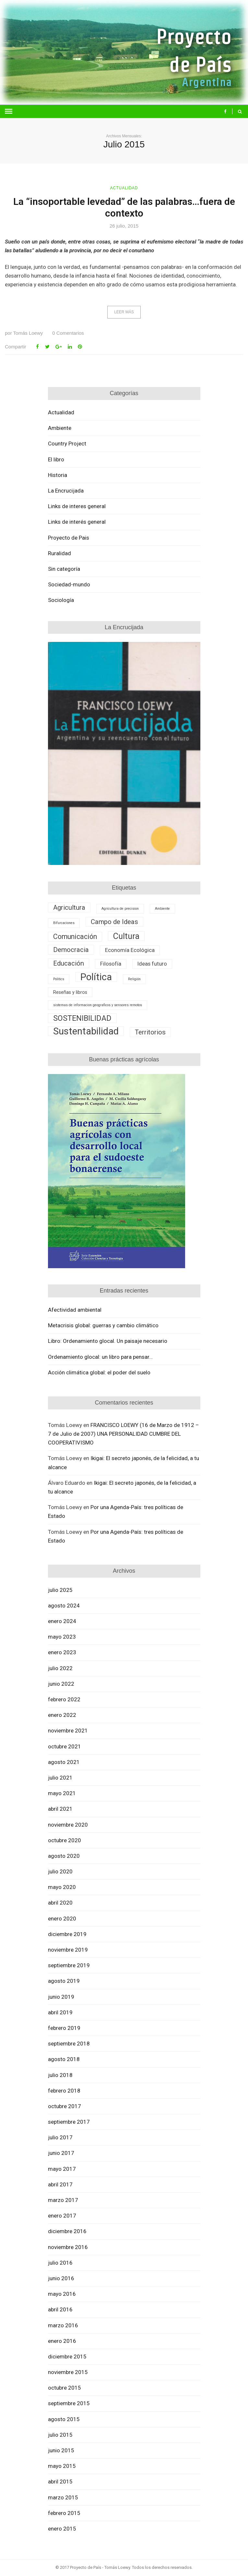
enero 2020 (62, 1918)
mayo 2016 (62, 2294)
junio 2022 (61, 1684)
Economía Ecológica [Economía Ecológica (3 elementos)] (130, 950)
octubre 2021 (64, 1746)
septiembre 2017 (69, 2122)
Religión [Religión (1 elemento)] (134, 979)
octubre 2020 (64, 1840)
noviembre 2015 (68, 2372)
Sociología (61, 600)
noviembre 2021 (68, 1730)
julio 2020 (60, 1871)
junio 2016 (61, 2278)
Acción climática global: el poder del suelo (99, 1372)
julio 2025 (60, 1590)
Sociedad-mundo (69, 584)
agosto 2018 (64, 2059)
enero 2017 (62, 2215)
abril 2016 (60, 2309)
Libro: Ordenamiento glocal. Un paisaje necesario (107, 1341)
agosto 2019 (64, 1981)
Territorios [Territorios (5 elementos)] (150, 1032)
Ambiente (59, 428)
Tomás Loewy (24, 333)
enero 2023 (62, 1652)
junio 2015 (61, 2450)
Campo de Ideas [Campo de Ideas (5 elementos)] (114, 922)
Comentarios (68, 333)
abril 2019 (60, 2012)
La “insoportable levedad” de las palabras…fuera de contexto (124, 207)
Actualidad (124, 188)
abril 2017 (60, 2184)
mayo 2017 (62, 2169)
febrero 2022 (64, 1699)
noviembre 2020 (68, 1824)
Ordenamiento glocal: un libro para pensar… (100, 1357)
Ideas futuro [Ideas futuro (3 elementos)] (152, 964)
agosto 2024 (64, 1605)
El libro (56, 459)
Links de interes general (77, 506)
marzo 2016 (63, 2325)
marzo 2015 (63, 2497)
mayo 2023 (62, 1636)
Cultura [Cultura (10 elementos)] (126, 936)
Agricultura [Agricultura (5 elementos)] (69, 907)
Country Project (67, 443)
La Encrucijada (66, 490)
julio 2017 (60, 2137)
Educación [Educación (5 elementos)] (68, 963)
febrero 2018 (64, 2090)
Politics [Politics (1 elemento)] (58, 979)
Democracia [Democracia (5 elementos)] (71, 950)
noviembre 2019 (68, 1949)
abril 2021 (60, 1809)
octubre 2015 (64, 2387)
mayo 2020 (62, 1887)
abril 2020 (60, 1902)
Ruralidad (59, 553)
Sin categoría (64, 569)
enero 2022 (62, 1715)
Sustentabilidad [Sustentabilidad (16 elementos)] (86, 1031)
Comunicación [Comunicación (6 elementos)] (75, 936)
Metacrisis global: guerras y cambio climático (103, 1325)
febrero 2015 (64, 2513)
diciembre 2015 (67, 2356)
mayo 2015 (62, 2466)
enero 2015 (62, 2528)
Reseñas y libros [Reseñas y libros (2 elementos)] (70, 992)
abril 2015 (60, 2481)
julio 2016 (60, 2262)
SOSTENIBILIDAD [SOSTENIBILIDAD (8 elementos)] (82, 1018)
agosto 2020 (64, 1856)
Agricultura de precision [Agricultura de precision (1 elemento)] (120, 909)
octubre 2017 (64, 2106)
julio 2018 (60, 2075)
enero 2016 (62, 2341)
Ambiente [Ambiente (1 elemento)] (162, 909)
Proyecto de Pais (68, 537)
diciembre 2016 (67, 2231)
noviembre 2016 (68, 2247)
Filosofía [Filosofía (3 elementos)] (110, 964)
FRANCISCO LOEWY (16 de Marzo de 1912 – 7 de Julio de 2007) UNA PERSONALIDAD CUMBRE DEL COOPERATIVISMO (123, 1434)
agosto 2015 (64, 2419)
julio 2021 (60, 1777)
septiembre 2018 (69, 2043)
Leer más (124, 312)
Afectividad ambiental (74, 1310)
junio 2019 (61, 1997)
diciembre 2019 (67, 1934)
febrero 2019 (64, 2028)
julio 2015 (60, 2435)
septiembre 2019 (69, 1965)
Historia (57, 475)
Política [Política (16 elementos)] (96, 977)
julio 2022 (60, 1668)
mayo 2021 (62, 1793)
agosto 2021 (64, 1762)
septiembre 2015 (69, 2403)
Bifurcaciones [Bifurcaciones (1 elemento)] (64, 923)
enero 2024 (62, 1621)
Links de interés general (77, 522)
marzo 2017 (63, 2200)
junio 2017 (61, 2153)
